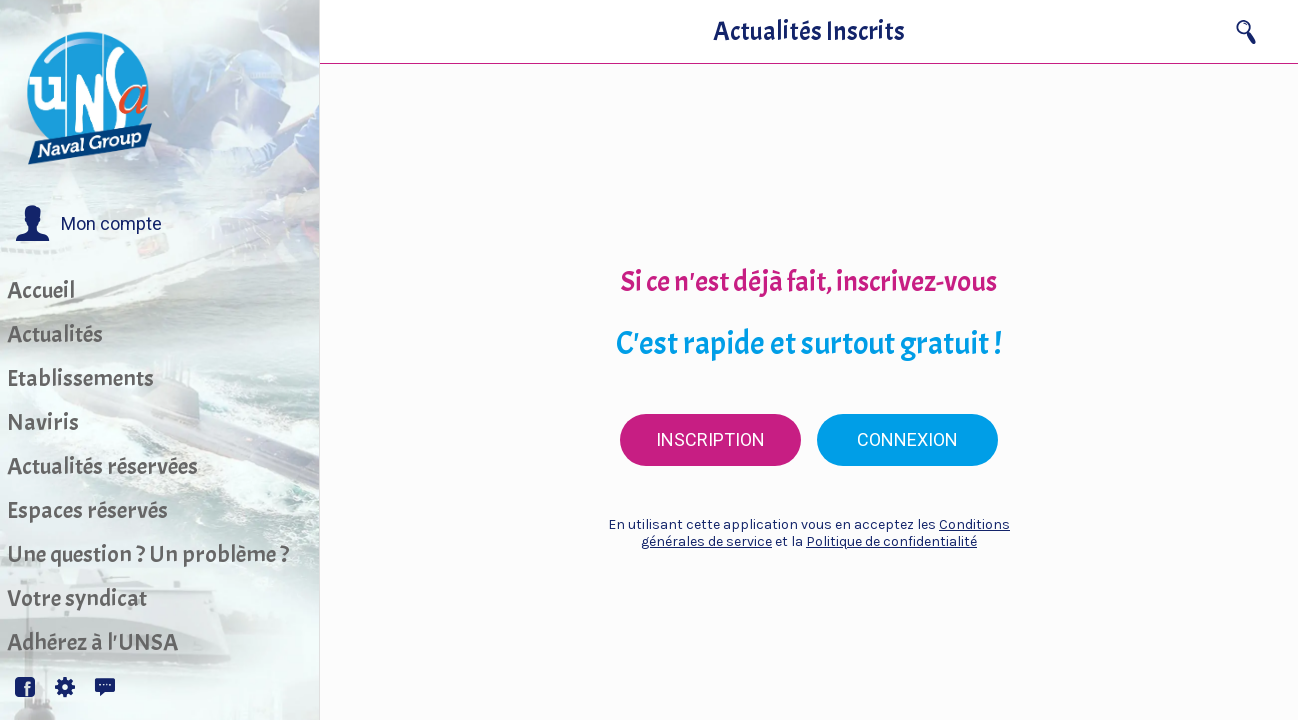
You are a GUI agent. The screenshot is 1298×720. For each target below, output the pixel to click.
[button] (88, 224)
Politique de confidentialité (891, 541)
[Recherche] (1246, 32)
